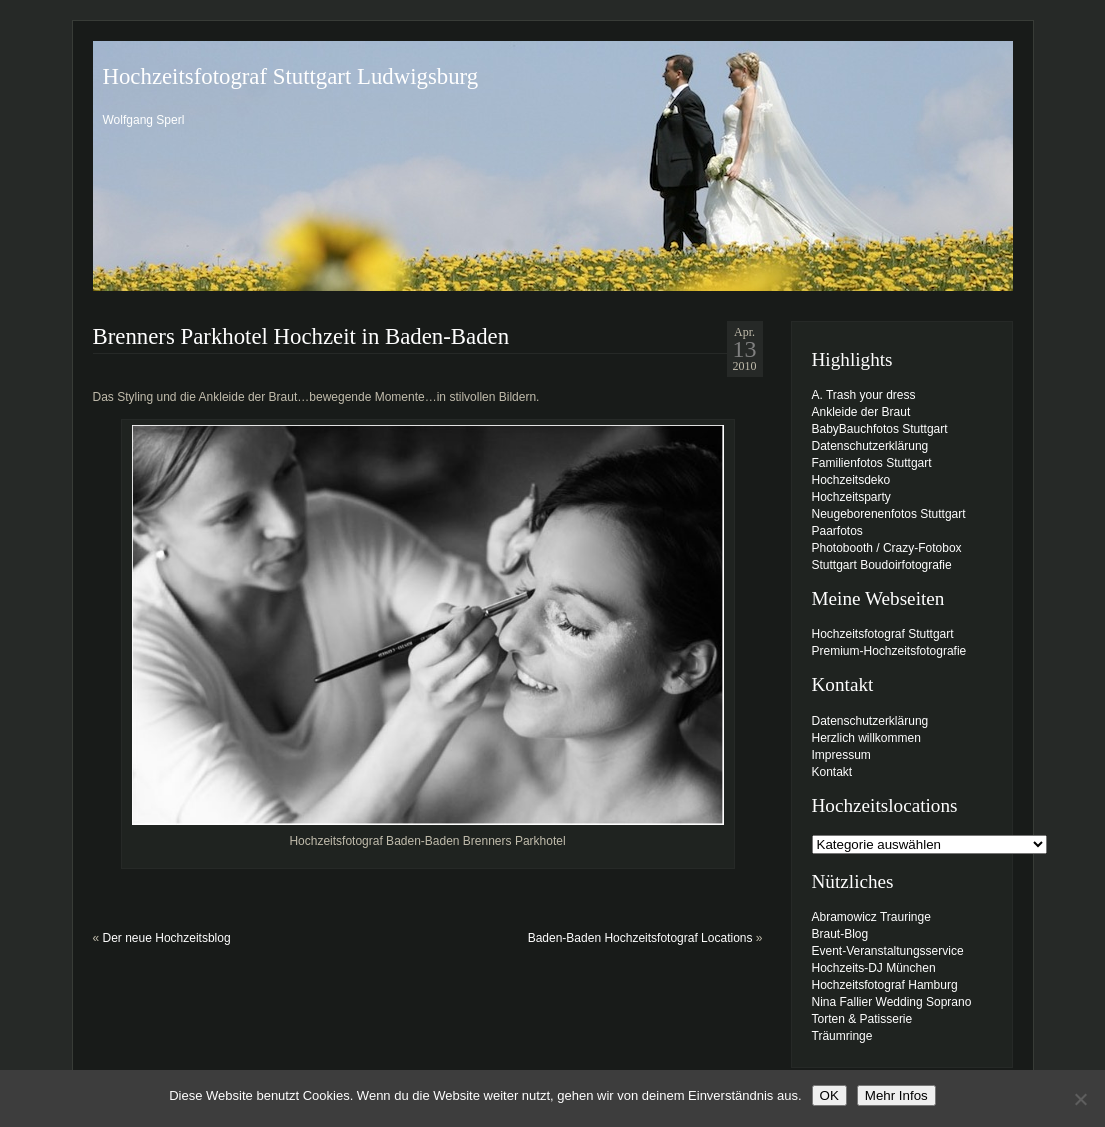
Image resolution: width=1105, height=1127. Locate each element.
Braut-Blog (840, 934)
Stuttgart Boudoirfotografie (882, 565)
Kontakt (832, 772)
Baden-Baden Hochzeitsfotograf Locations (640, 938)
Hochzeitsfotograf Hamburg (885, 985)
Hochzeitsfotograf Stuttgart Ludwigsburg (291, 76)
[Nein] (1080, 1099)
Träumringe (842, 1036)
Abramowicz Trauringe (871, 917)
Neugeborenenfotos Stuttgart (889, 514)
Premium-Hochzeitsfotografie (889, 651)
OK (829, 1095)
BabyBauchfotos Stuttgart (880, 429)
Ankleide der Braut (861, 412)
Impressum (841, 755)
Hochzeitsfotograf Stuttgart (883, 634)
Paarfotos (837, 531)
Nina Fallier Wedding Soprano (892, 1002)
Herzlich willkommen (866, 738)
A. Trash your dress (864, 395)
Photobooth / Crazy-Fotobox (887, 548)
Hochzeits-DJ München (874, 968)
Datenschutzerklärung (870, 446)
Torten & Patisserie (862, 1019)
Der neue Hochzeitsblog (167, 938)
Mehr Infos (896, 1095)
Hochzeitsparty (851, 497)
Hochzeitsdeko (851, 480)
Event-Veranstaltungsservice (888, 951)
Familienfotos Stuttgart (872, 463)
